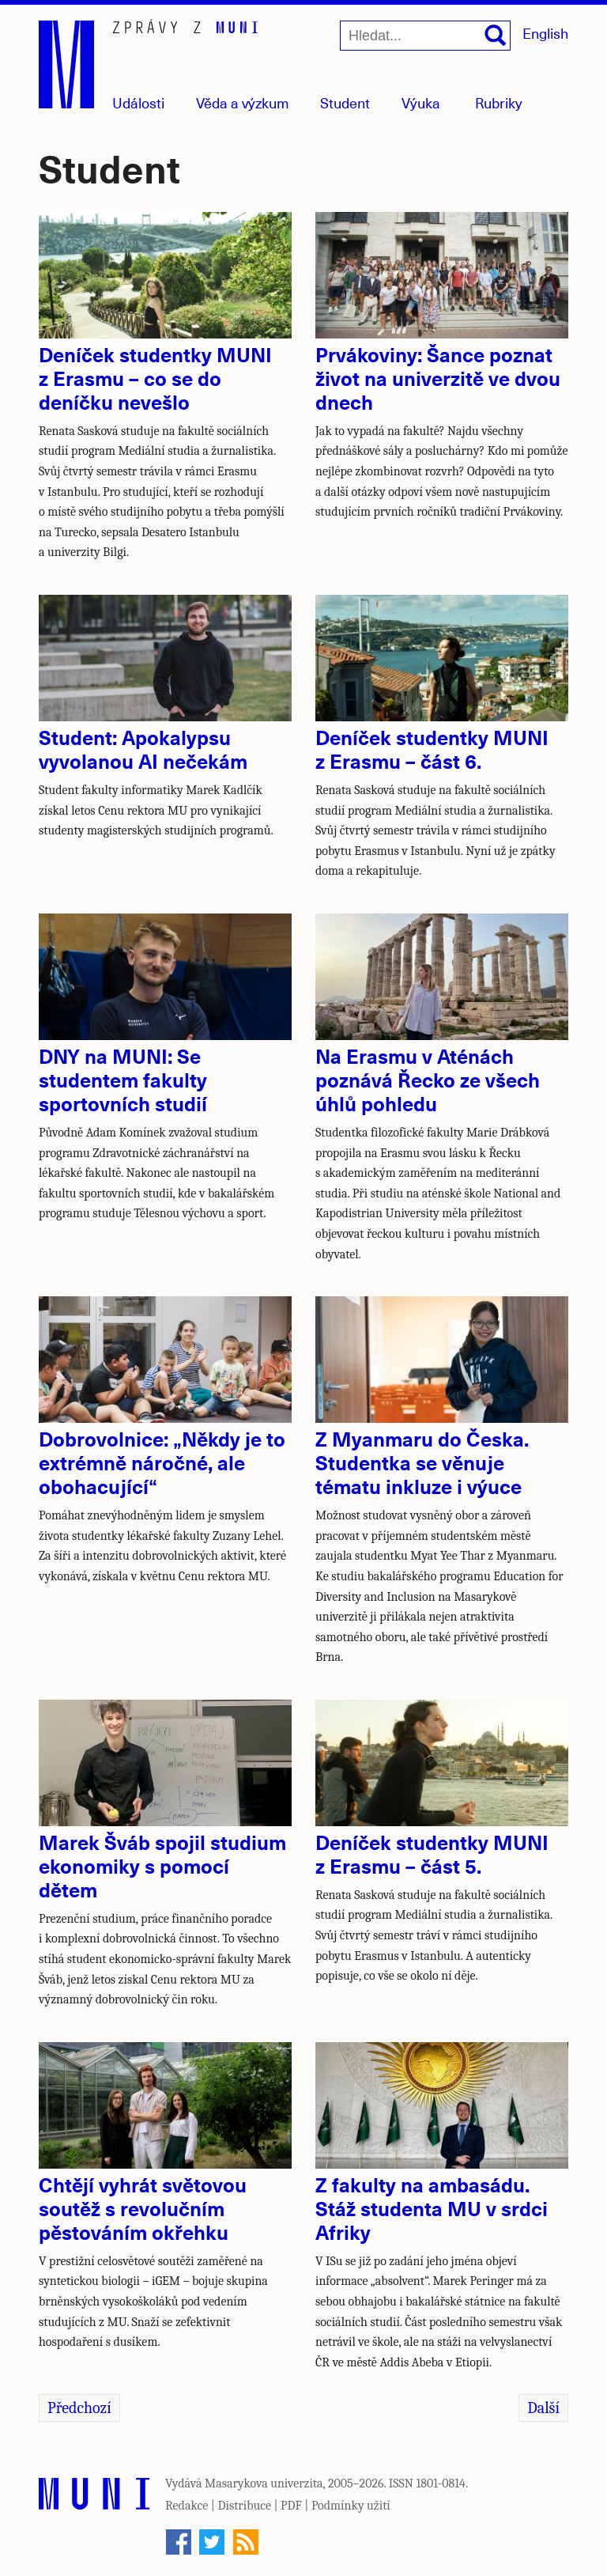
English (545, 33)
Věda (242, 102)
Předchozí (79, 2408)
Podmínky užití (350, 2505)
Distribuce (244, 2505)
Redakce (186, 2505)
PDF (291, 2505)
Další (543, 2408)
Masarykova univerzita (264, 2483)
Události (138, 102)
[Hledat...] (425, 36)
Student (345, 102)
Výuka (421, 102)
